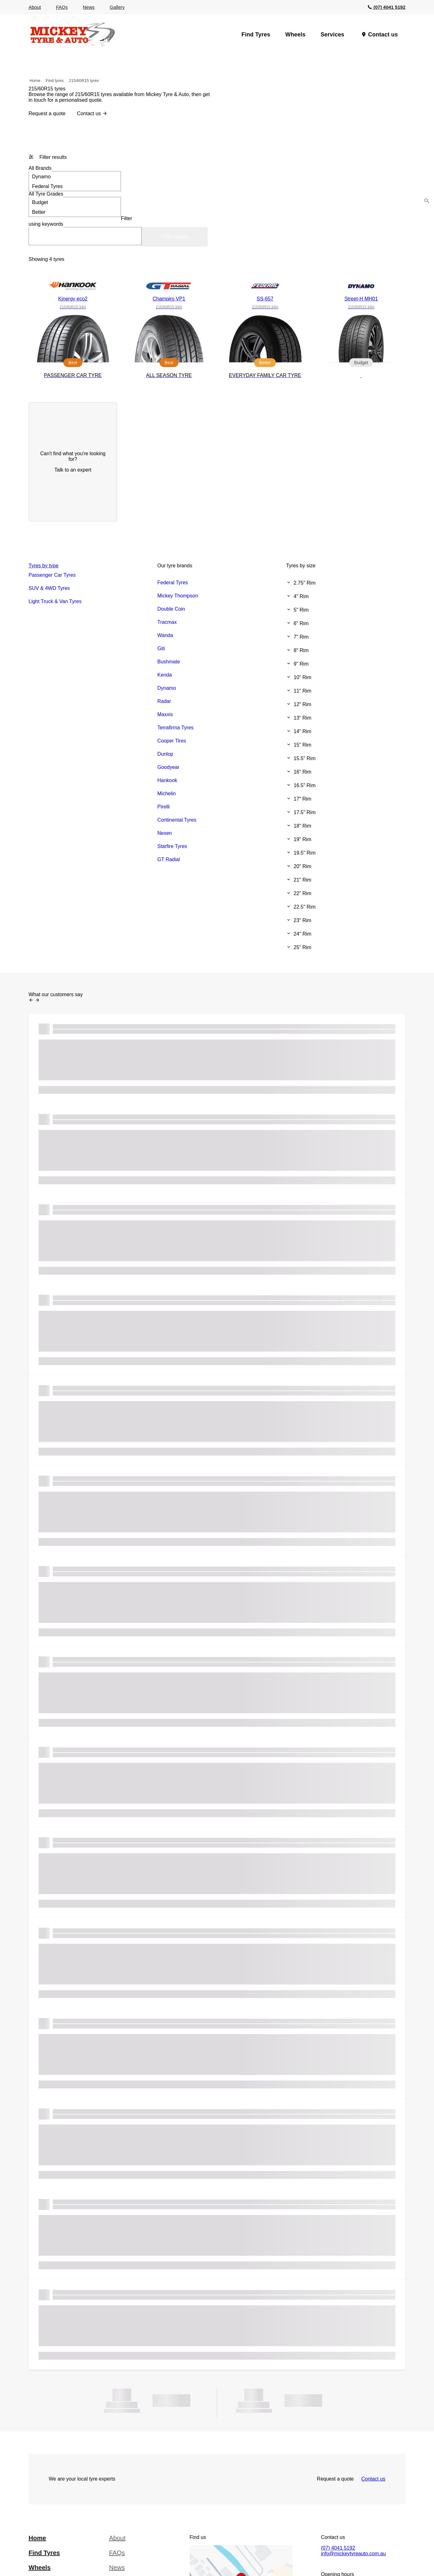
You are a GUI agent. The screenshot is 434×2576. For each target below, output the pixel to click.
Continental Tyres (176, 820)
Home (35, 80)
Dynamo (75, 176)
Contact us (383, 34)
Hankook (167, 780)
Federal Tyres (75, 186)
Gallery (117, 7)
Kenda (164, 675)
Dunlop (165, 754)
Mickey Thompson (177, 595)
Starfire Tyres (172, 846)
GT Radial (168, 859)
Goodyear (168, 767)
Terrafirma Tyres (175, 727)
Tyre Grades (46, 194)
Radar (164, 701)
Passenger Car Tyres (52, 575)
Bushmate (168, 661)
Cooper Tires (171, 740)
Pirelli (163, 806)
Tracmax (167, 622)
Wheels (295, 34)
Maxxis (165, 714)
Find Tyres (255, 34)
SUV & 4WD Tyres (49, 588)
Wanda (165, 635)
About (35, 7)
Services (332, 34)
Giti (161, 648)
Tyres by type (43, 565)
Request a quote (47, 113)
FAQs (62, 7)
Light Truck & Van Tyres (55, 601)
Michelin (166, 793)
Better (75, 212)
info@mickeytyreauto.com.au (353, 2553)
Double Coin (171, 609)
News (89, 7)
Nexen (164, 833)
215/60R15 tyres (84, 80)
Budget (75, 202)
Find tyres (55, 80)
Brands (40, 168)
